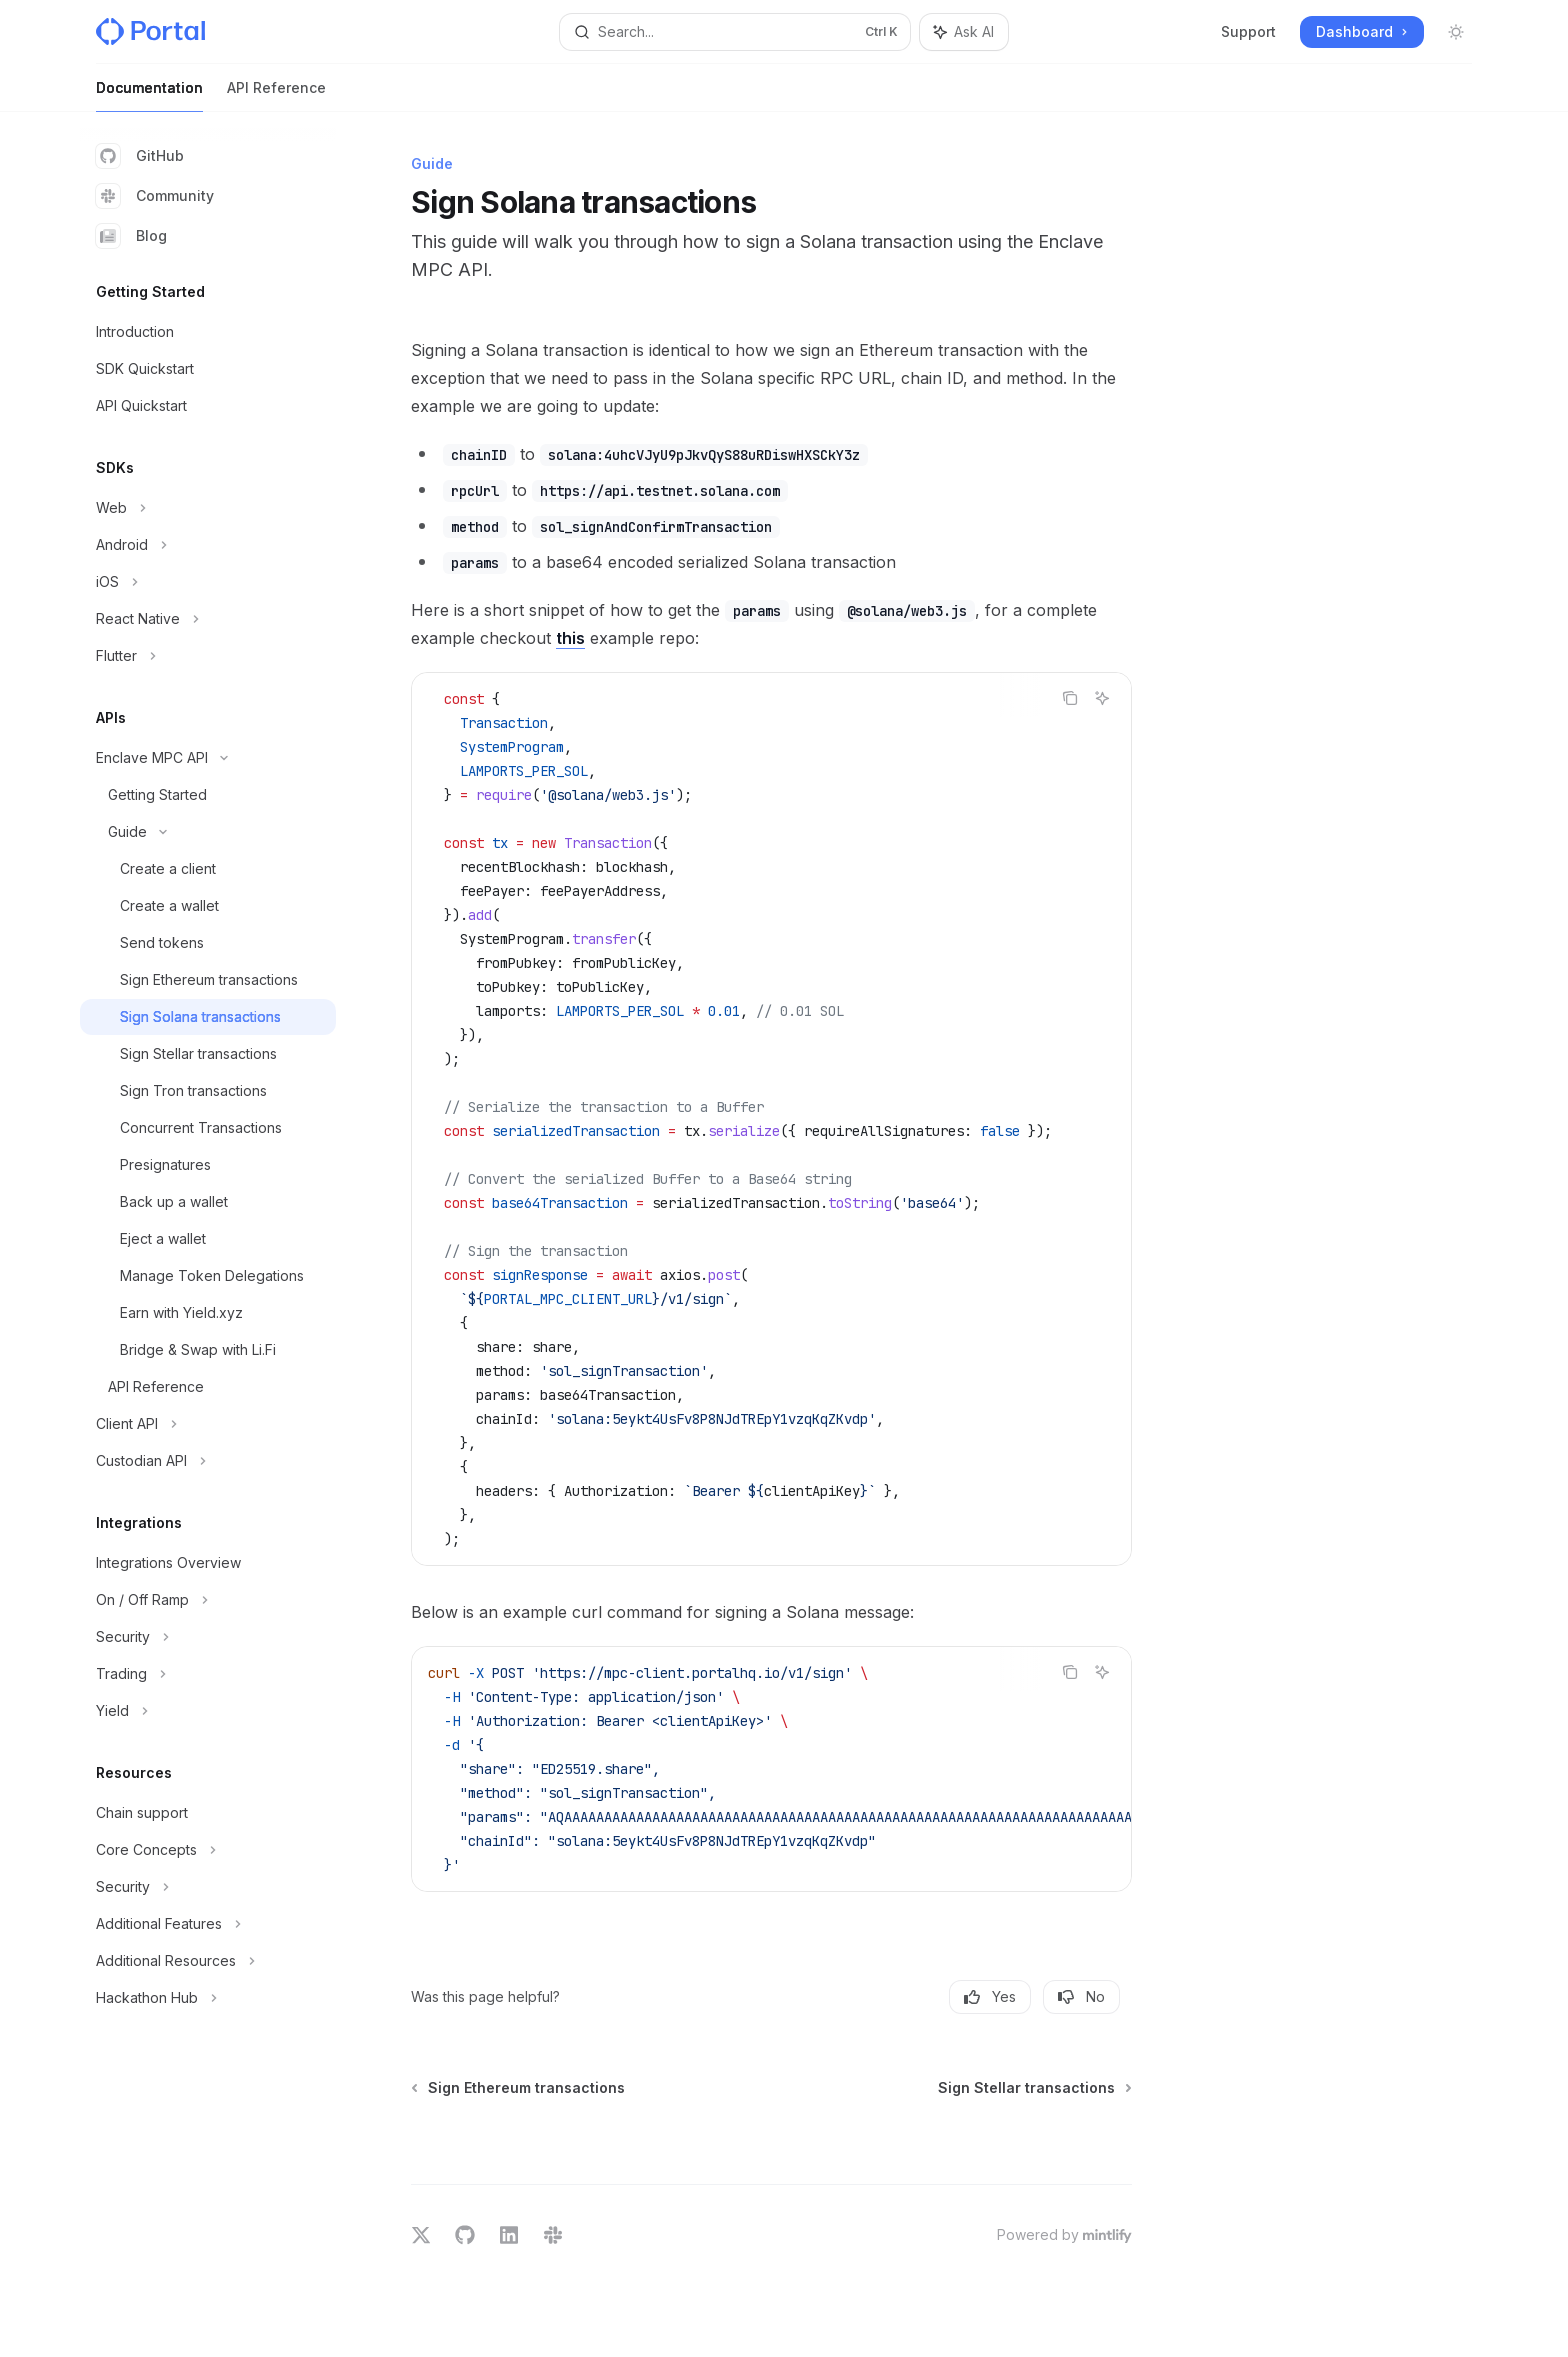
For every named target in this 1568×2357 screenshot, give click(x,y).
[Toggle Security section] (208, 1637)
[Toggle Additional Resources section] (208, 1961)
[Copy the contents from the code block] (1070, 698)
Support (1248, 31)
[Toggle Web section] (208, 508)
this (570, 638)
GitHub (140, 156)
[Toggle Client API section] (208, 1424)
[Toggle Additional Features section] (208, 1924)
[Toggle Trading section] (208, 1674)
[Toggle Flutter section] (208, 656)
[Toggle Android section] (208, 545)
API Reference (276, 95)
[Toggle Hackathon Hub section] (208, 1998)
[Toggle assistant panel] (964, 32)
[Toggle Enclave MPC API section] (208, 758)
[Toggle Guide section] (208, 832)
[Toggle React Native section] (208, 619)
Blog (131, 236)
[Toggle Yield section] (208, 1711)
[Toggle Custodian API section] (208, 1461)
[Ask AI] (1102, 698)
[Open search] (735, 32)
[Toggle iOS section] (208, 582)
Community (155, 196)
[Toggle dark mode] (1456, 32)
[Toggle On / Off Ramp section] (208, 1600)
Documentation (149, 95)
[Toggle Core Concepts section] (208, 1850)
